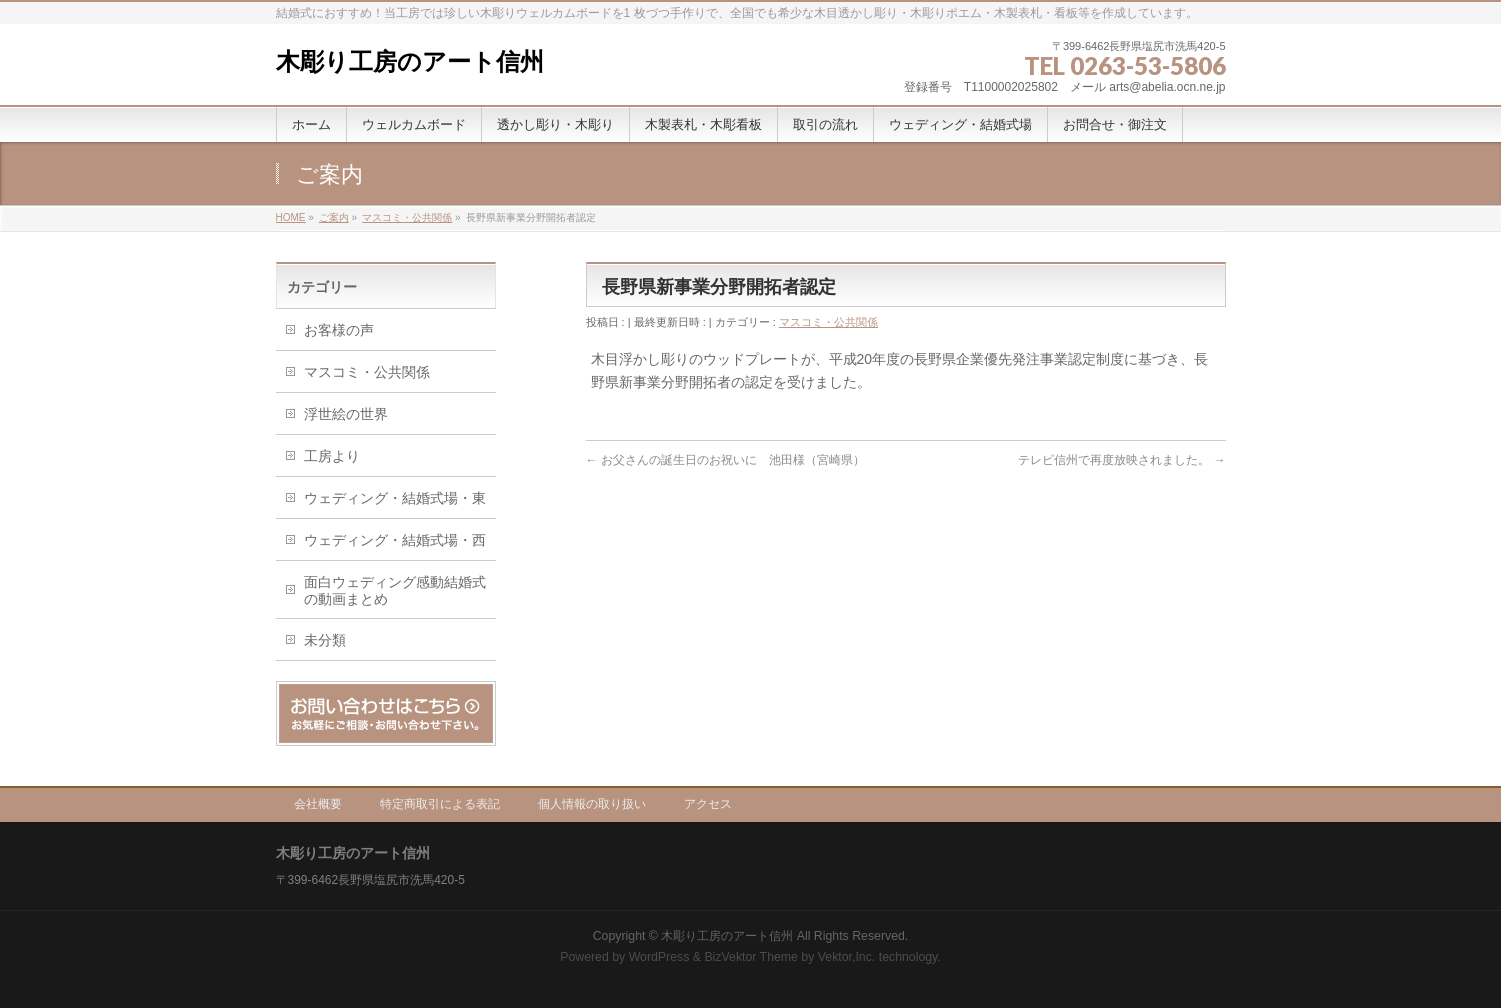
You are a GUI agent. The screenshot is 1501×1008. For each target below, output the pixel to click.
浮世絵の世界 (346, 414)
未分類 (325, 640)
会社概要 (318, 804)
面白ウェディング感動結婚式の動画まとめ (395, 590)
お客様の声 (339, 330)
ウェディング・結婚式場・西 (395, 540)
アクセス (708, 804)
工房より (332, 456)
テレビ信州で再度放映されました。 (1121, 460)
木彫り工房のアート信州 (410, 61)
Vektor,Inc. (847, 957)
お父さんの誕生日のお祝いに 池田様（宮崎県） (725, 460)
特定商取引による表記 (440, 804)
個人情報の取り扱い (592, 804)
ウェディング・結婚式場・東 (395, 498)
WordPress (659, 957)
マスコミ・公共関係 (828, 322)
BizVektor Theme (751, 957)
